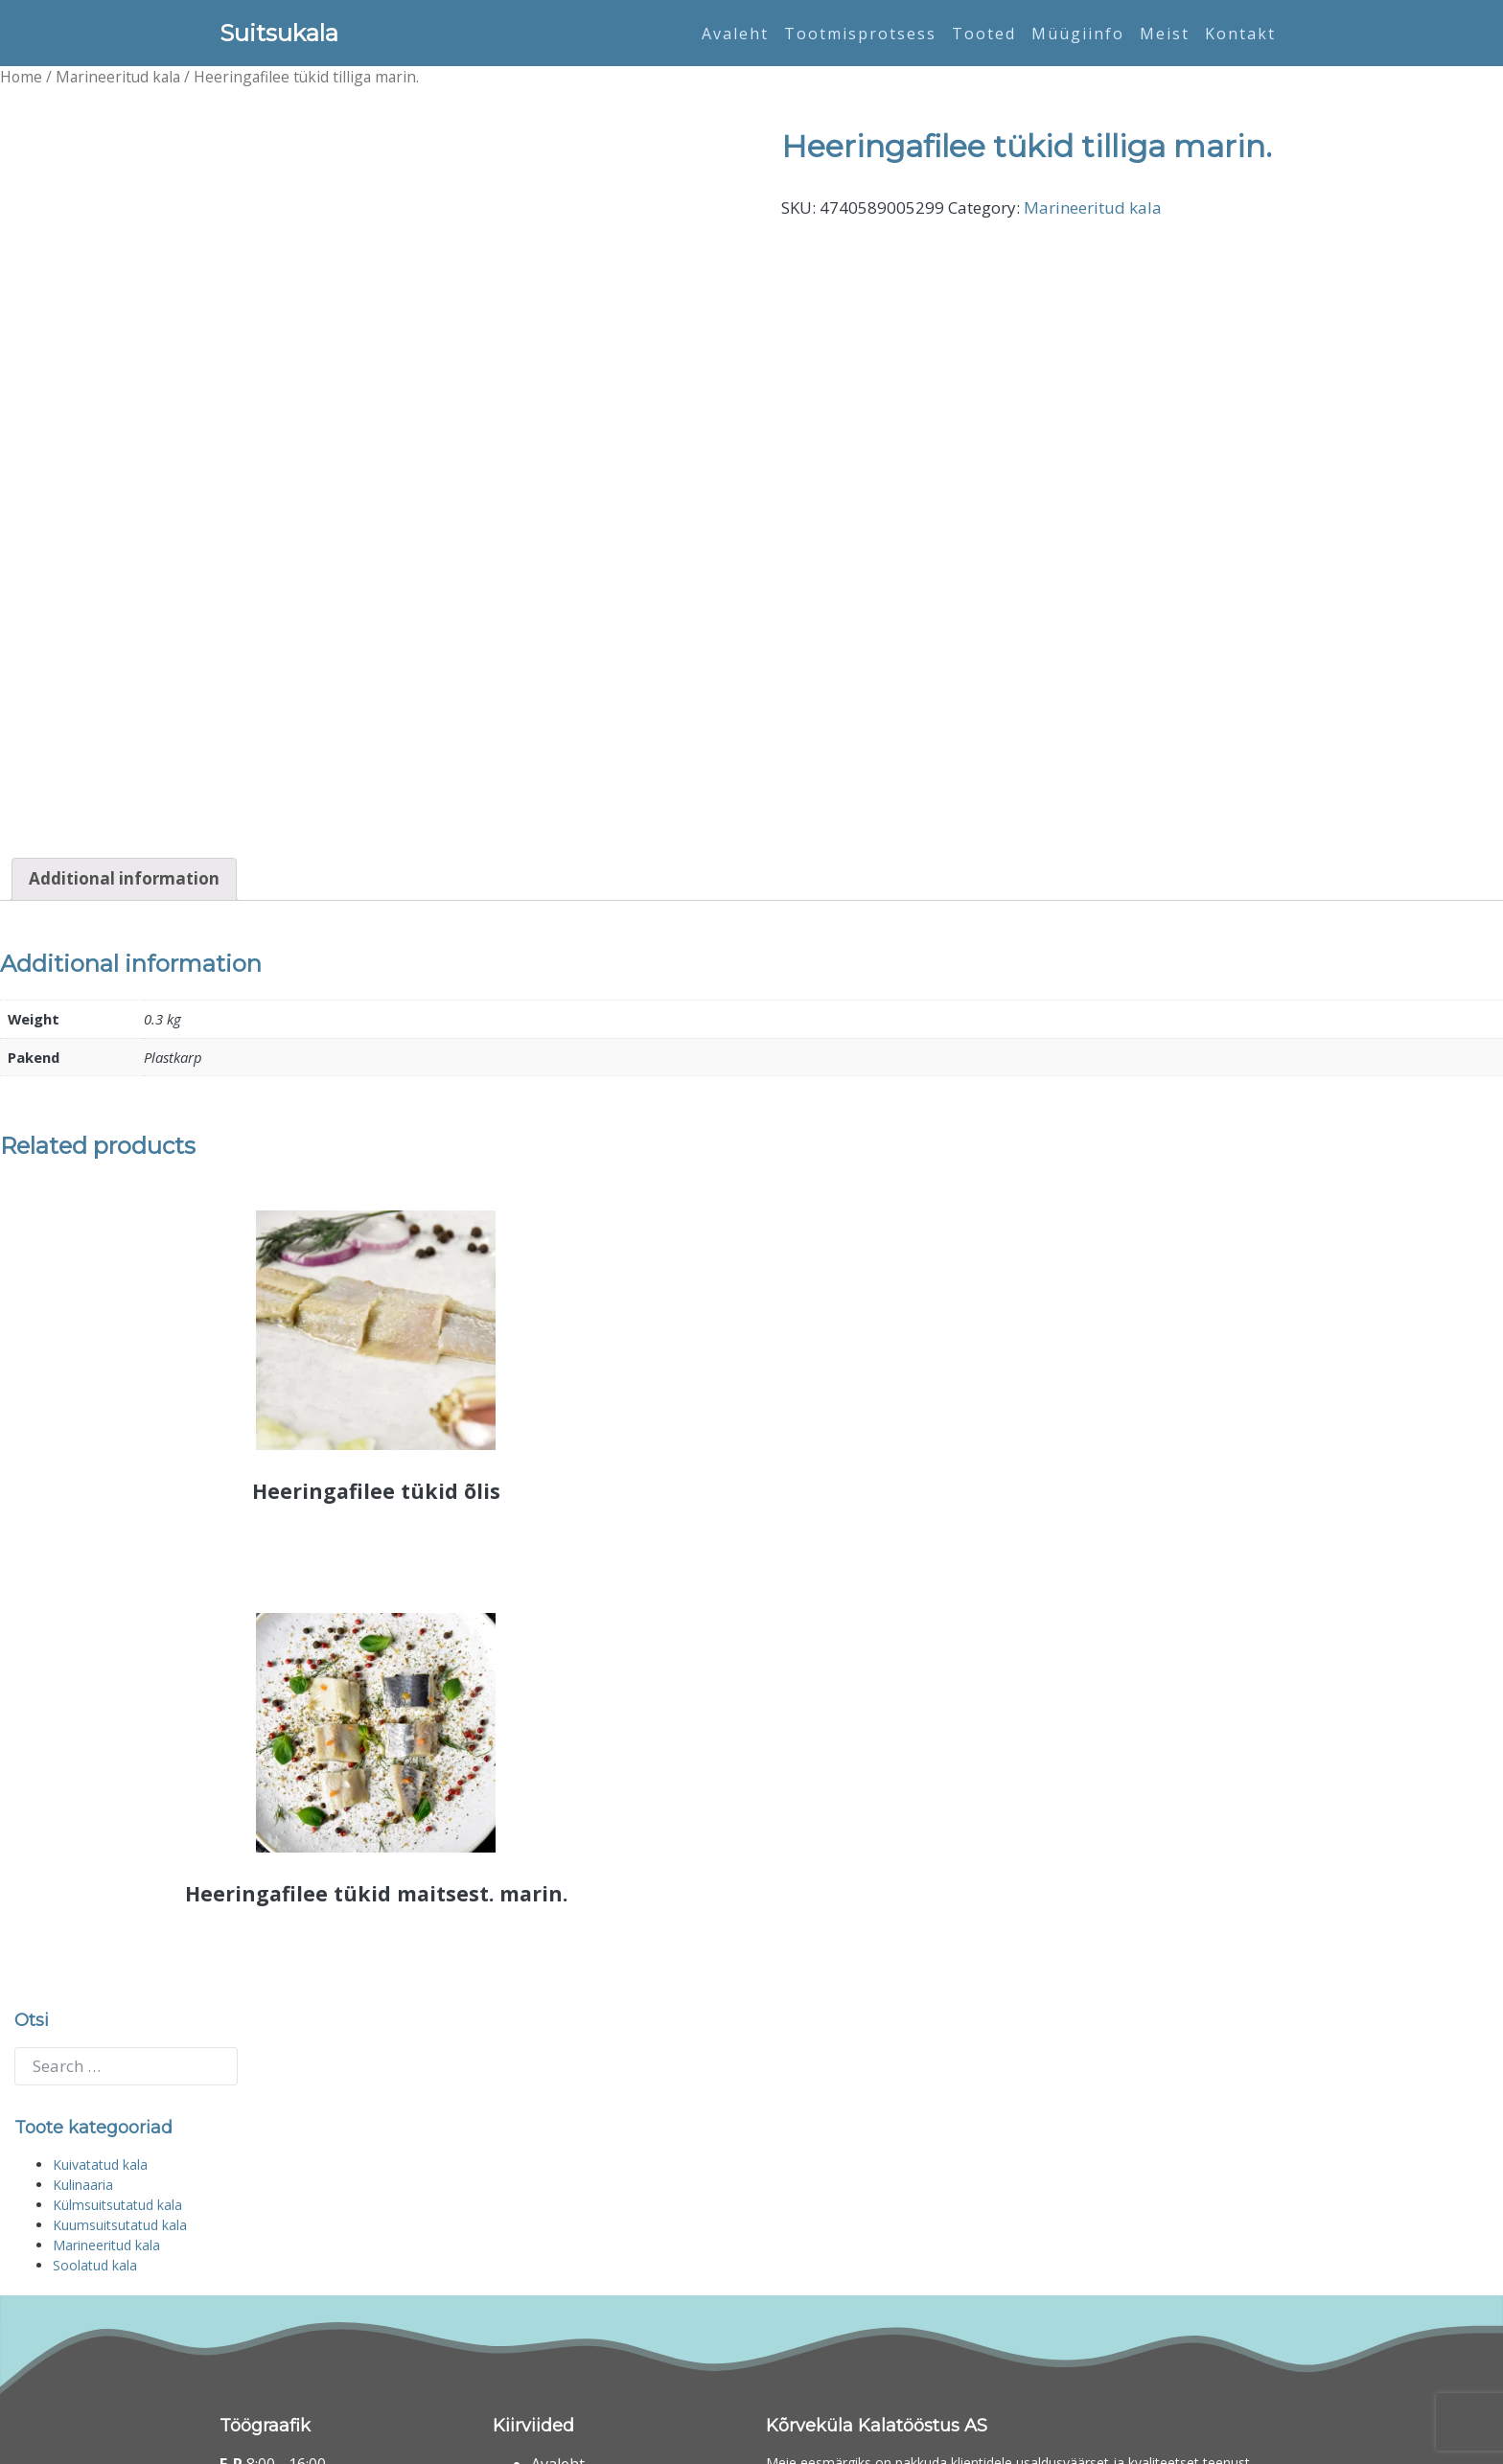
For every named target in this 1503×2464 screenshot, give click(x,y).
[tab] (124, 638)
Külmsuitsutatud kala (117, 1971)
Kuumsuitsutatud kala (120, 1991)
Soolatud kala (95, 2031)
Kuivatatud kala (100, 1931)
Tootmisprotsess (860, 33)
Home (21, 76)
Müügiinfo (1077, 33)
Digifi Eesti (384, 2438)
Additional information (124, 639)
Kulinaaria (83, 1951)
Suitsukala (279, 33)
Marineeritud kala (118, 76)
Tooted (984, 33)
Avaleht (735, 33)
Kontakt (1240, 33)
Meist (1165, 33)
